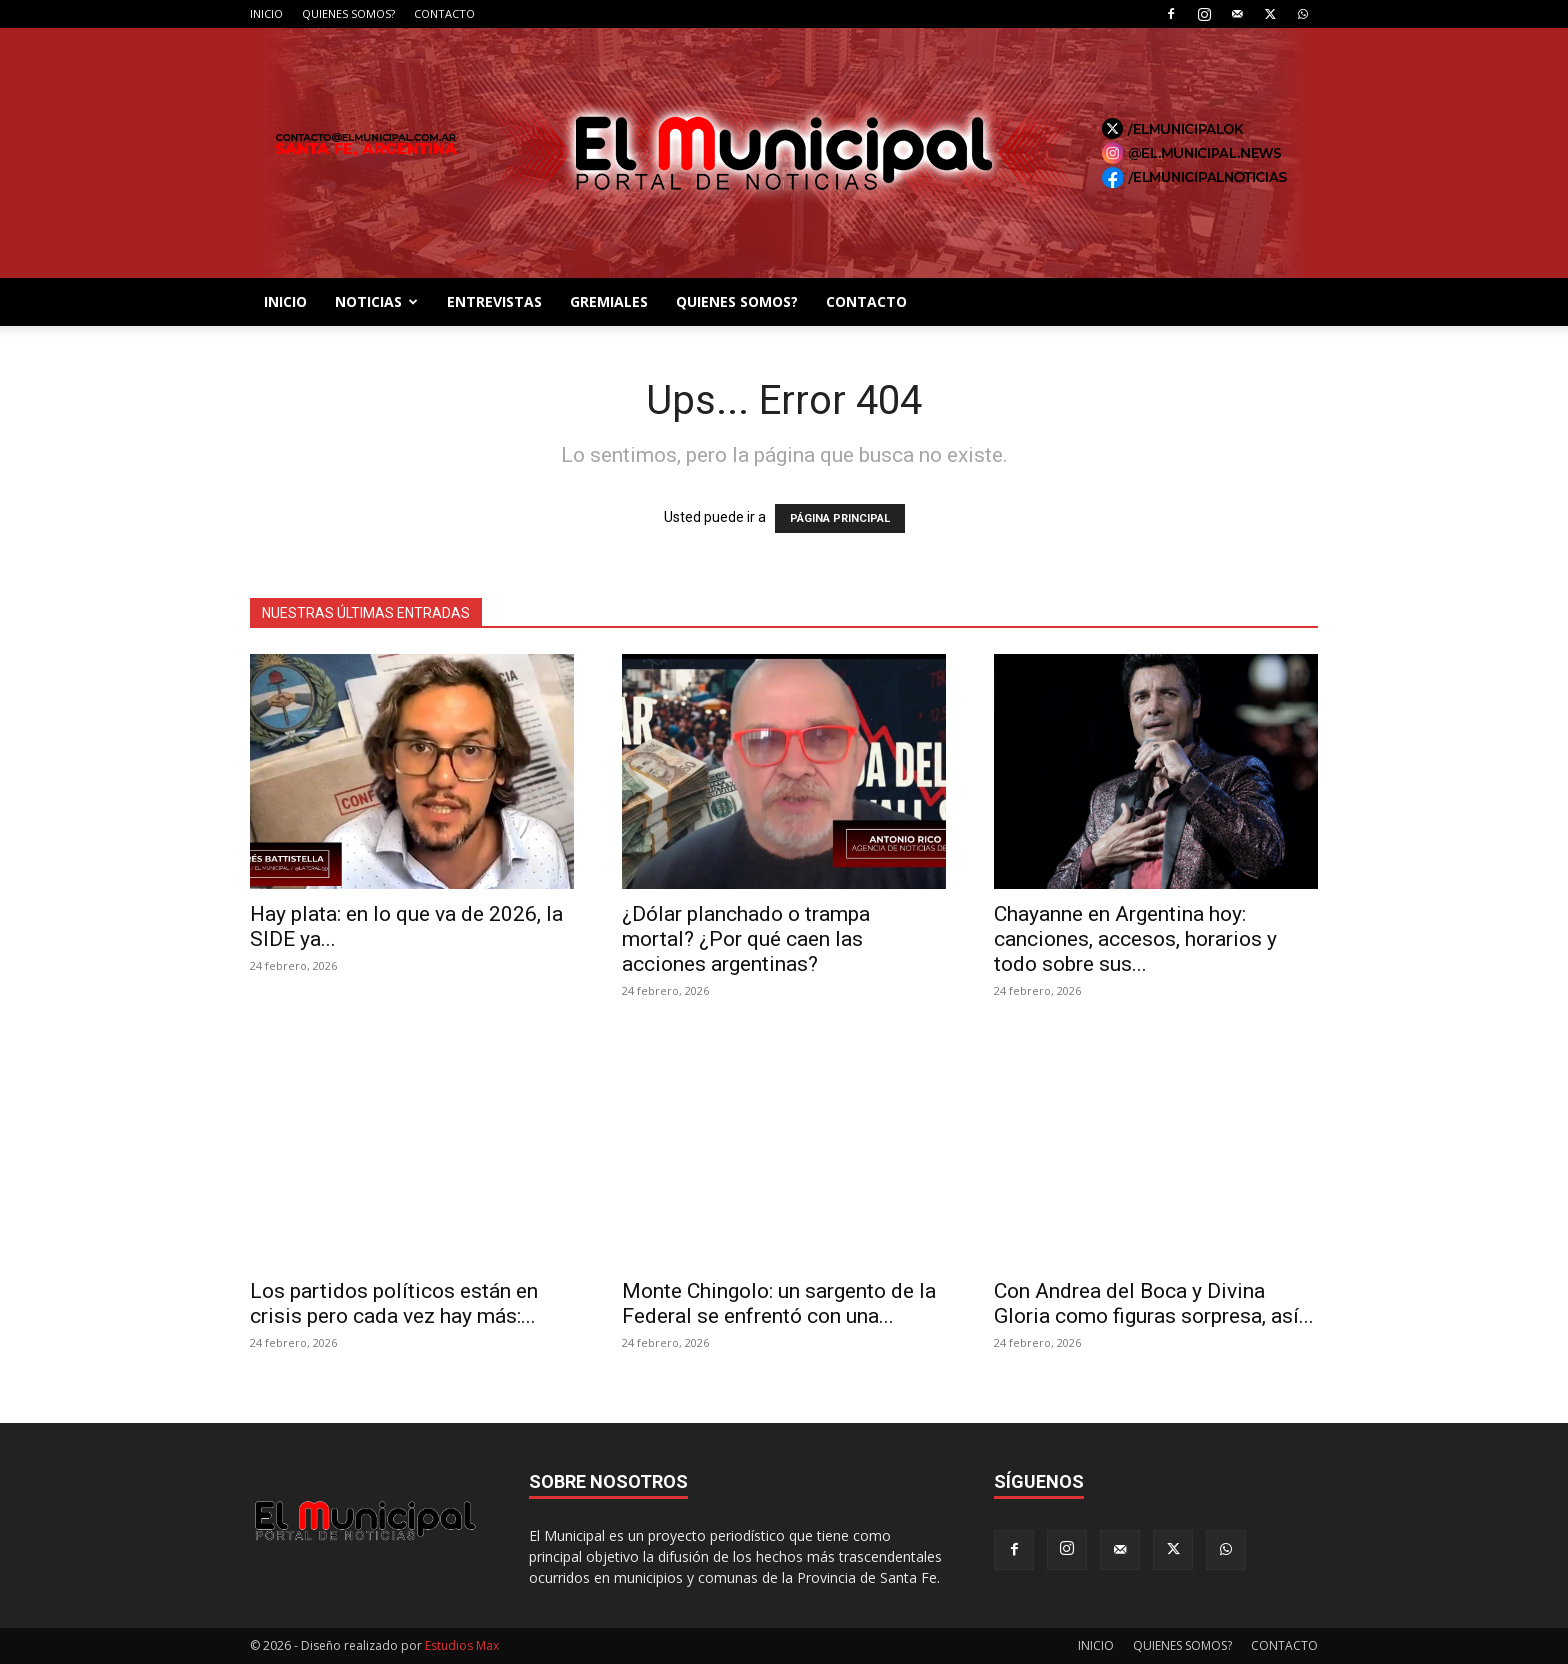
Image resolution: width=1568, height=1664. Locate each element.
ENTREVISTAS (494, 301)
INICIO (266, 13)
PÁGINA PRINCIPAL (840, 518)
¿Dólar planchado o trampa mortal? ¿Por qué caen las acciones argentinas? (746, 939)
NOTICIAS (376, 301)
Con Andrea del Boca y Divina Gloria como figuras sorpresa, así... (1154, 1303)
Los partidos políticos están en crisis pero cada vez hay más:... (394, 1303)
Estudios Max (462, 1645)
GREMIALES (609, 301)
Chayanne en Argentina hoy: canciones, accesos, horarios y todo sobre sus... (1135, 939)
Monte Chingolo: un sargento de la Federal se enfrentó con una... (779, 1303)
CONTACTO (444, 13)
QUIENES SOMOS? (348, 13)
